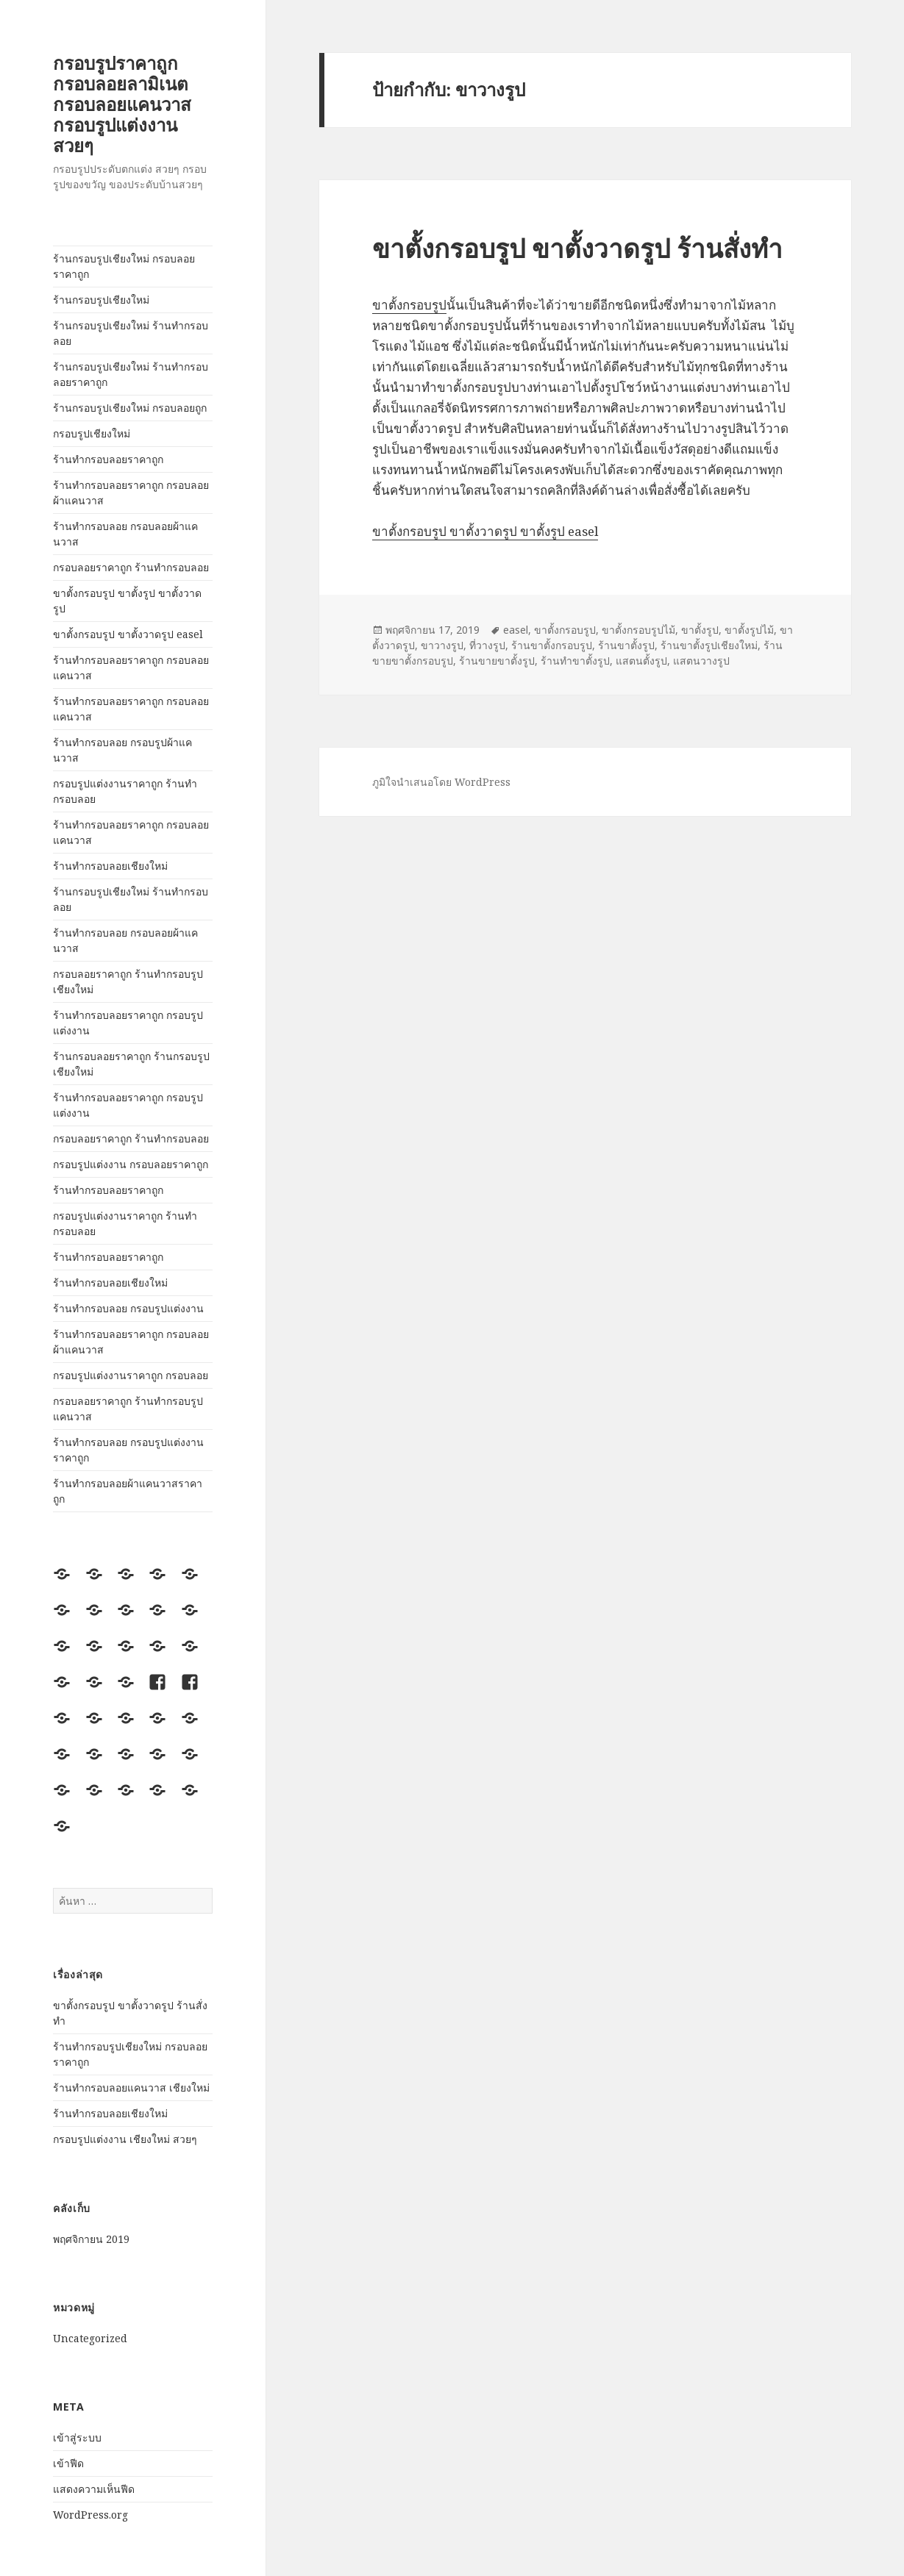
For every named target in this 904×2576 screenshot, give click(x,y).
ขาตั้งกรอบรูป (409, 304)
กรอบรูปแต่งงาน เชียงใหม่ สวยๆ (125, 2139)
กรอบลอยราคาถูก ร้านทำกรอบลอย (131, 567)
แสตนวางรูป (701, 661)
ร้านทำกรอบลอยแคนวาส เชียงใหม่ (131, 2087)
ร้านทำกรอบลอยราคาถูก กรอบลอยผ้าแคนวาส (131, 492)
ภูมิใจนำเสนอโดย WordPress (441, 782)
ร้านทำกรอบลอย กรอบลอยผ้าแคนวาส (125, 533)
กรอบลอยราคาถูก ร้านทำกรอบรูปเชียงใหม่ (128, 981)
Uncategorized (90, 2338)
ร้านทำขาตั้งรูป (575, 661)
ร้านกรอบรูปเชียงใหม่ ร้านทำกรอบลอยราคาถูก (130, 374)
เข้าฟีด (68, 2463)
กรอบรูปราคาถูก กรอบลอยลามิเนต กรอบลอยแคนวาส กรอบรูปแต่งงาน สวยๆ (122, 104)
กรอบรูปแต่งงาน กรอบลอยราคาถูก (130, 1164)
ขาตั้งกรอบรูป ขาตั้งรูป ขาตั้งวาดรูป (127, 600)
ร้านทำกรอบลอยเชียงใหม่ (110, 866)
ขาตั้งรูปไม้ (749, 630)
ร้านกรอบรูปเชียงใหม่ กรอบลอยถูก (130, 408)
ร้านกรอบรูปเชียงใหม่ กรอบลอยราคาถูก (124, 266)
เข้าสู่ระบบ (77, 2437)
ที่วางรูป (487, 645)
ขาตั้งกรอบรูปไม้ (638, 630)
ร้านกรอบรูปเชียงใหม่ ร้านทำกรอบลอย (130, 333)
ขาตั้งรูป (700, 630)
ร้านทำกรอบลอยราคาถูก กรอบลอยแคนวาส (131, 667)
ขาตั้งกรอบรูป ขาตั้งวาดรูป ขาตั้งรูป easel (485, 531)
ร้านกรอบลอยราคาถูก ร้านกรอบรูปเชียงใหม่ (131, 1063)
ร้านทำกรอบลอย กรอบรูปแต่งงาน (128, 1308)
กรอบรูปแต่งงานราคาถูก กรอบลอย (130, 1375)
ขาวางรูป (442, 645)
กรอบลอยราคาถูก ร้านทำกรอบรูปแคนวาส (128, 1408)
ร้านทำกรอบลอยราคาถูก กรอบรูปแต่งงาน (128, 1022)
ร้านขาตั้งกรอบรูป (551, 645)
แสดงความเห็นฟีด (94, 2489)
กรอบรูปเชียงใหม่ (91, 433)
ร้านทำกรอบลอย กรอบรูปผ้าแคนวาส (122, 750)
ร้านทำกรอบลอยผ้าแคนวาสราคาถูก (127, 1491)
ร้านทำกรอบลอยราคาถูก (108, 459)
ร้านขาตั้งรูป (626, 645)
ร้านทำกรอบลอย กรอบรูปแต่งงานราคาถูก (128, 1449)
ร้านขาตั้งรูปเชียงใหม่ (709, 645)
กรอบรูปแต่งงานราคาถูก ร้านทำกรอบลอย (125, 791)
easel (515, 630)
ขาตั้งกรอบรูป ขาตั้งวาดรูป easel (128, 634)
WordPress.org (90, 2515)
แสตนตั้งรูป (641, 661)
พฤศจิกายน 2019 (91, 2239)
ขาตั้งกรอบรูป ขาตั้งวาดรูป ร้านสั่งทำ (577, 248)
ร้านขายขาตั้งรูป (497, 661)
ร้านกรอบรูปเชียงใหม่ (101, 300)
